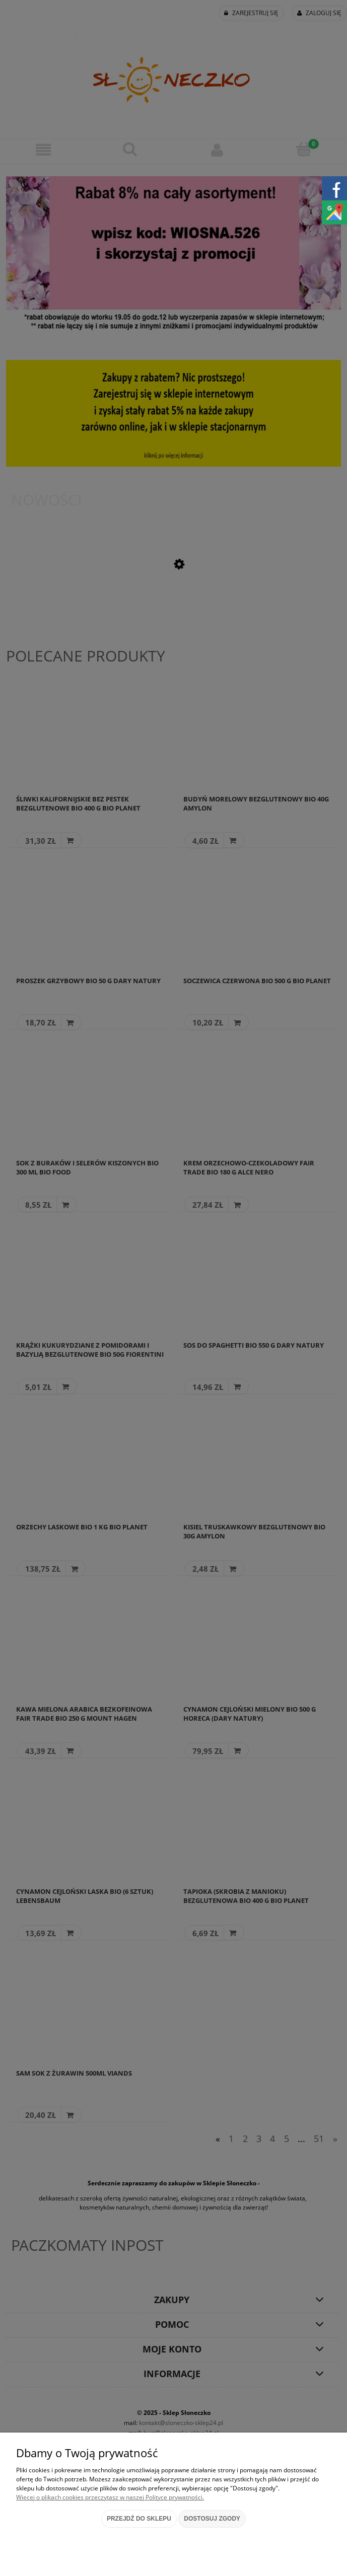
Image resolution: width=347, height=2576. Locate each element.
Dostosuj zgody (212, 2518)
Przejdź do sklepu (139, 2518)
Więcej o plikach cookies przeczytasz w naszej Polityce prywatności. (110, 2497)
